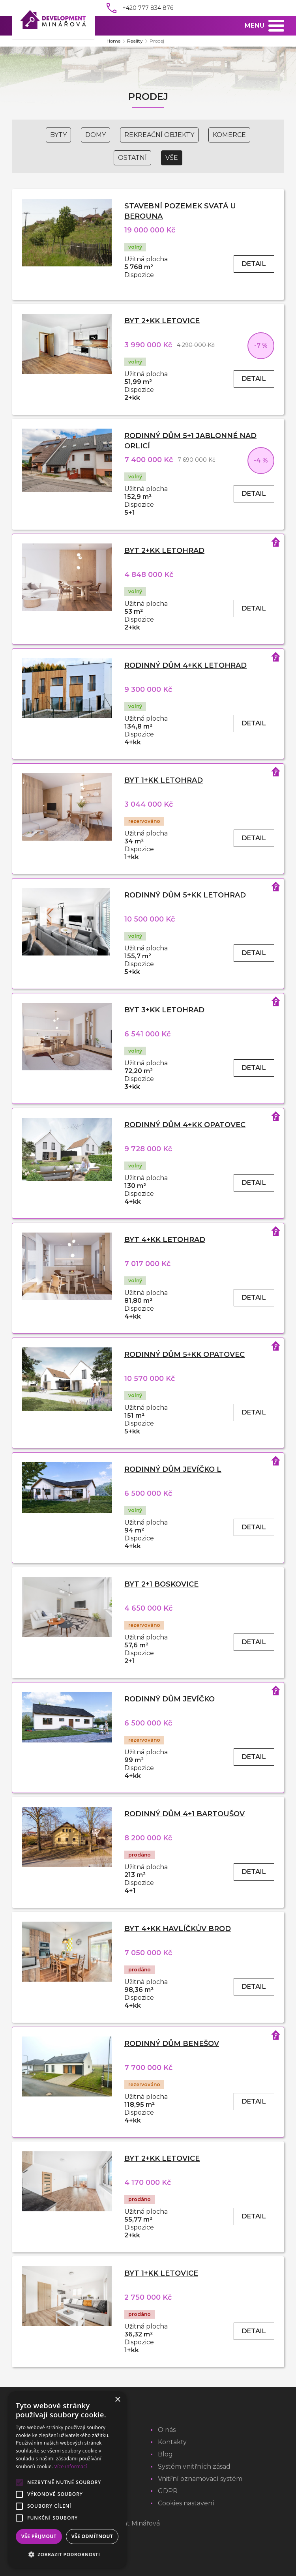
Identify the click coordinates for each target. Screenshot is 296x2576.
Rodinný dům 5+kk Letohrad (185, 895)
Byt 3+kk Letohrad (164, 1010)
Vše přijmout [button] (38, 2536)
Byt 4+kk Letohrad (164, 1239)
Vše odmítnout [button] (92, 2536)
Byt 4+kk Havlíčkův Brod (177, 1928)
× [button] (117, 2400)
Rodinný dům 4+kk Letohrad (185, 665)
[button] (67, 2554)
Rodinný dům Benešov (171, 2043)
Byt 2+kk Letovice (162, 321)
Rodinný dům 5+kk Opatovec (184, 1354)
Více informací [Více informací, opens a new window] (70, 2466)
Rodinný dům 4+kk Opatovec (184, 1124)
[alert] (67, 2479)
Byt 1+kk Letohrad (163, 780)
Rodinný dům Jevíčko (169, 1699)
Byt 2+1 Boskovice (161, 1584)
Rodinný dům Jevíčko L (172, 1469)
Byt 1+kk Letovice (161, 2273)
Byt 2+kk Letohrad (164, 550)
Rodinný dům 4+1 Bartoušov (184, 1814)
